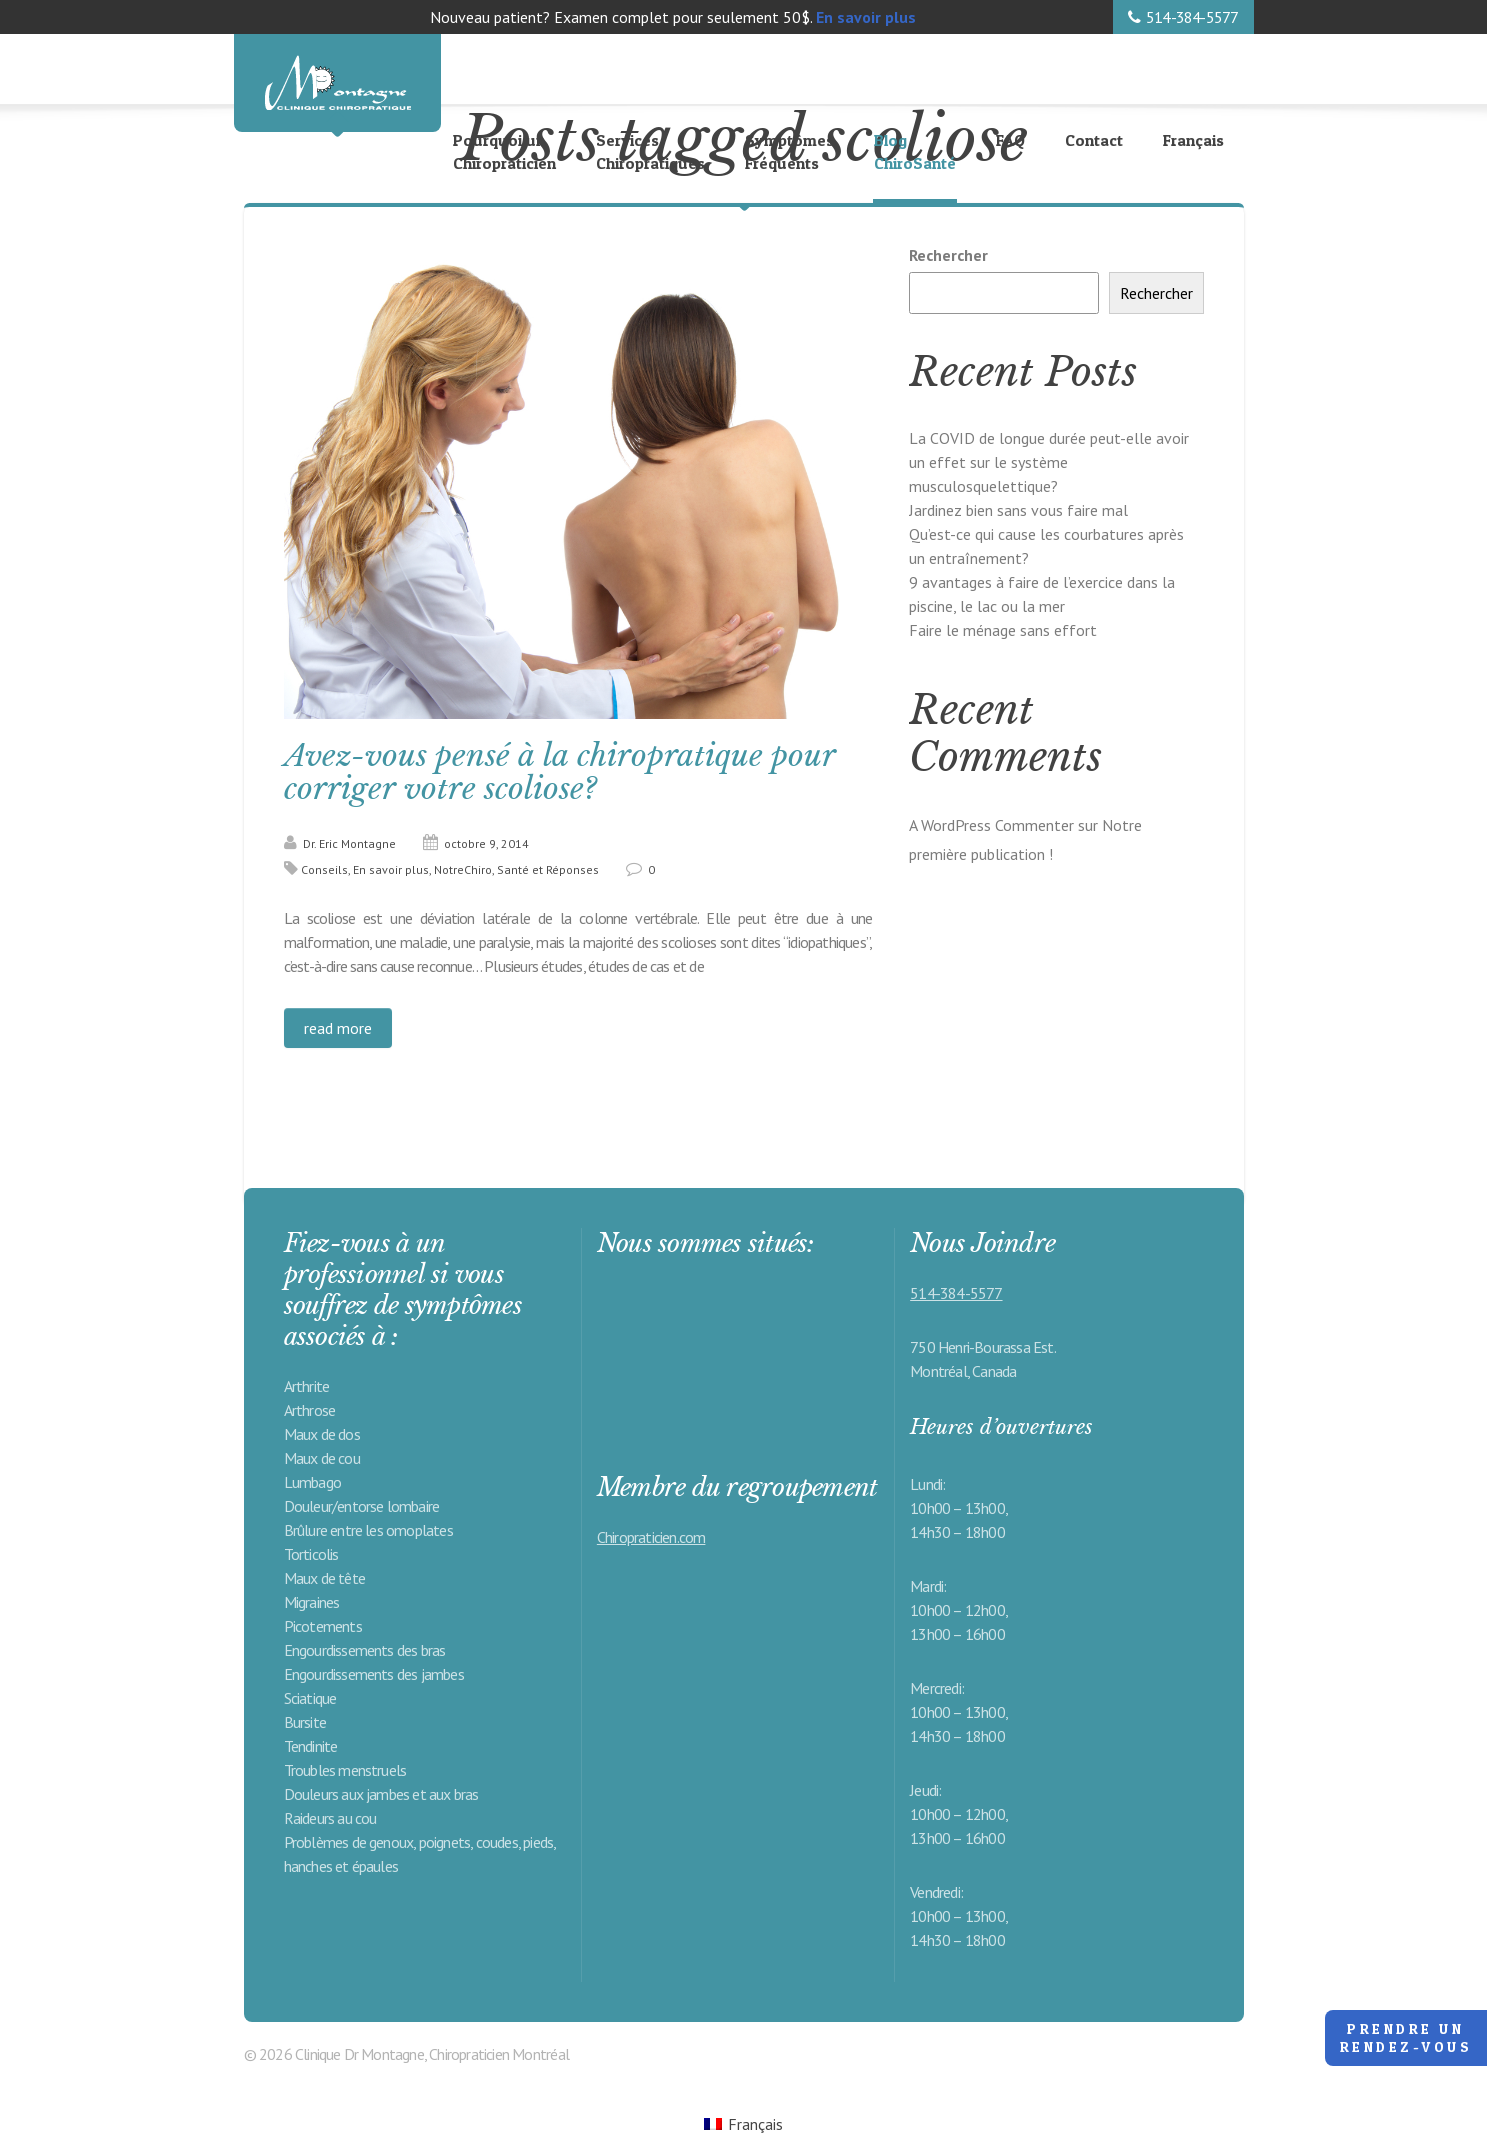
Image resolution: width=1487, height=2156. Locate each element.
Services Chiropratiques (650, 151)
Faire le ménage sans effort (1003, 630)
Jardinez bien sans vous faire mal (1018, 510)
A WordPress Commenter (991, 825)
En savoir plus (391, 869)
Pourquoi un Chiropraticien (504, 151)
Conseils (324, 869)
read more (338, 1028)
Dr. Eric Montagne (349, 843)
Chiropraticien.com (651, 1537)
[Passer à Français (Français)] (743, 2123)
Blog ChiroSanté (915, 151)
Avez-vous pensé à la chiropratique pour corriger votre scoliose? (560, 772)
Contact (1094, 140)
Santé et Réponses (548, 869)
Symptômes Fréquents (789, 151)
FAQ (1010, 140)
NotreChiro (463, 869)
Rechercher (948, 255)
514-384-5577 (1192, 17)
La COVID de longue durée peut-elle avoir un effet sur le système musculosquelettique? (1049, 462)
